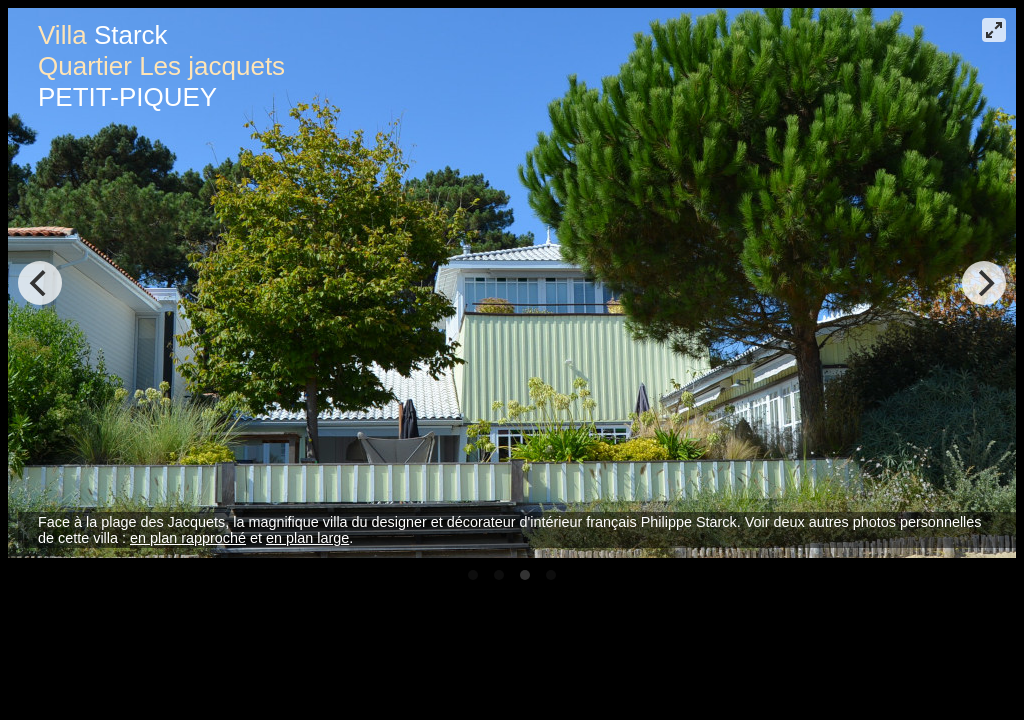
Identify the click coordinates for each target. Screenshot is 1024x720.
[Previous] (40, 283)
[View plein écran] (994, 30)
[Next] (984, 283)
